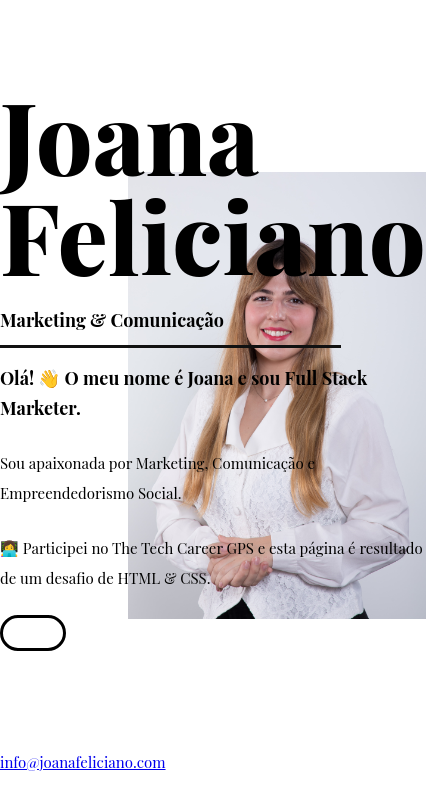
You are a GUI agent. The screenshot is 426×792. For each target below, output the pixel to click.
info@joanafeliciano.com (83, 762)
